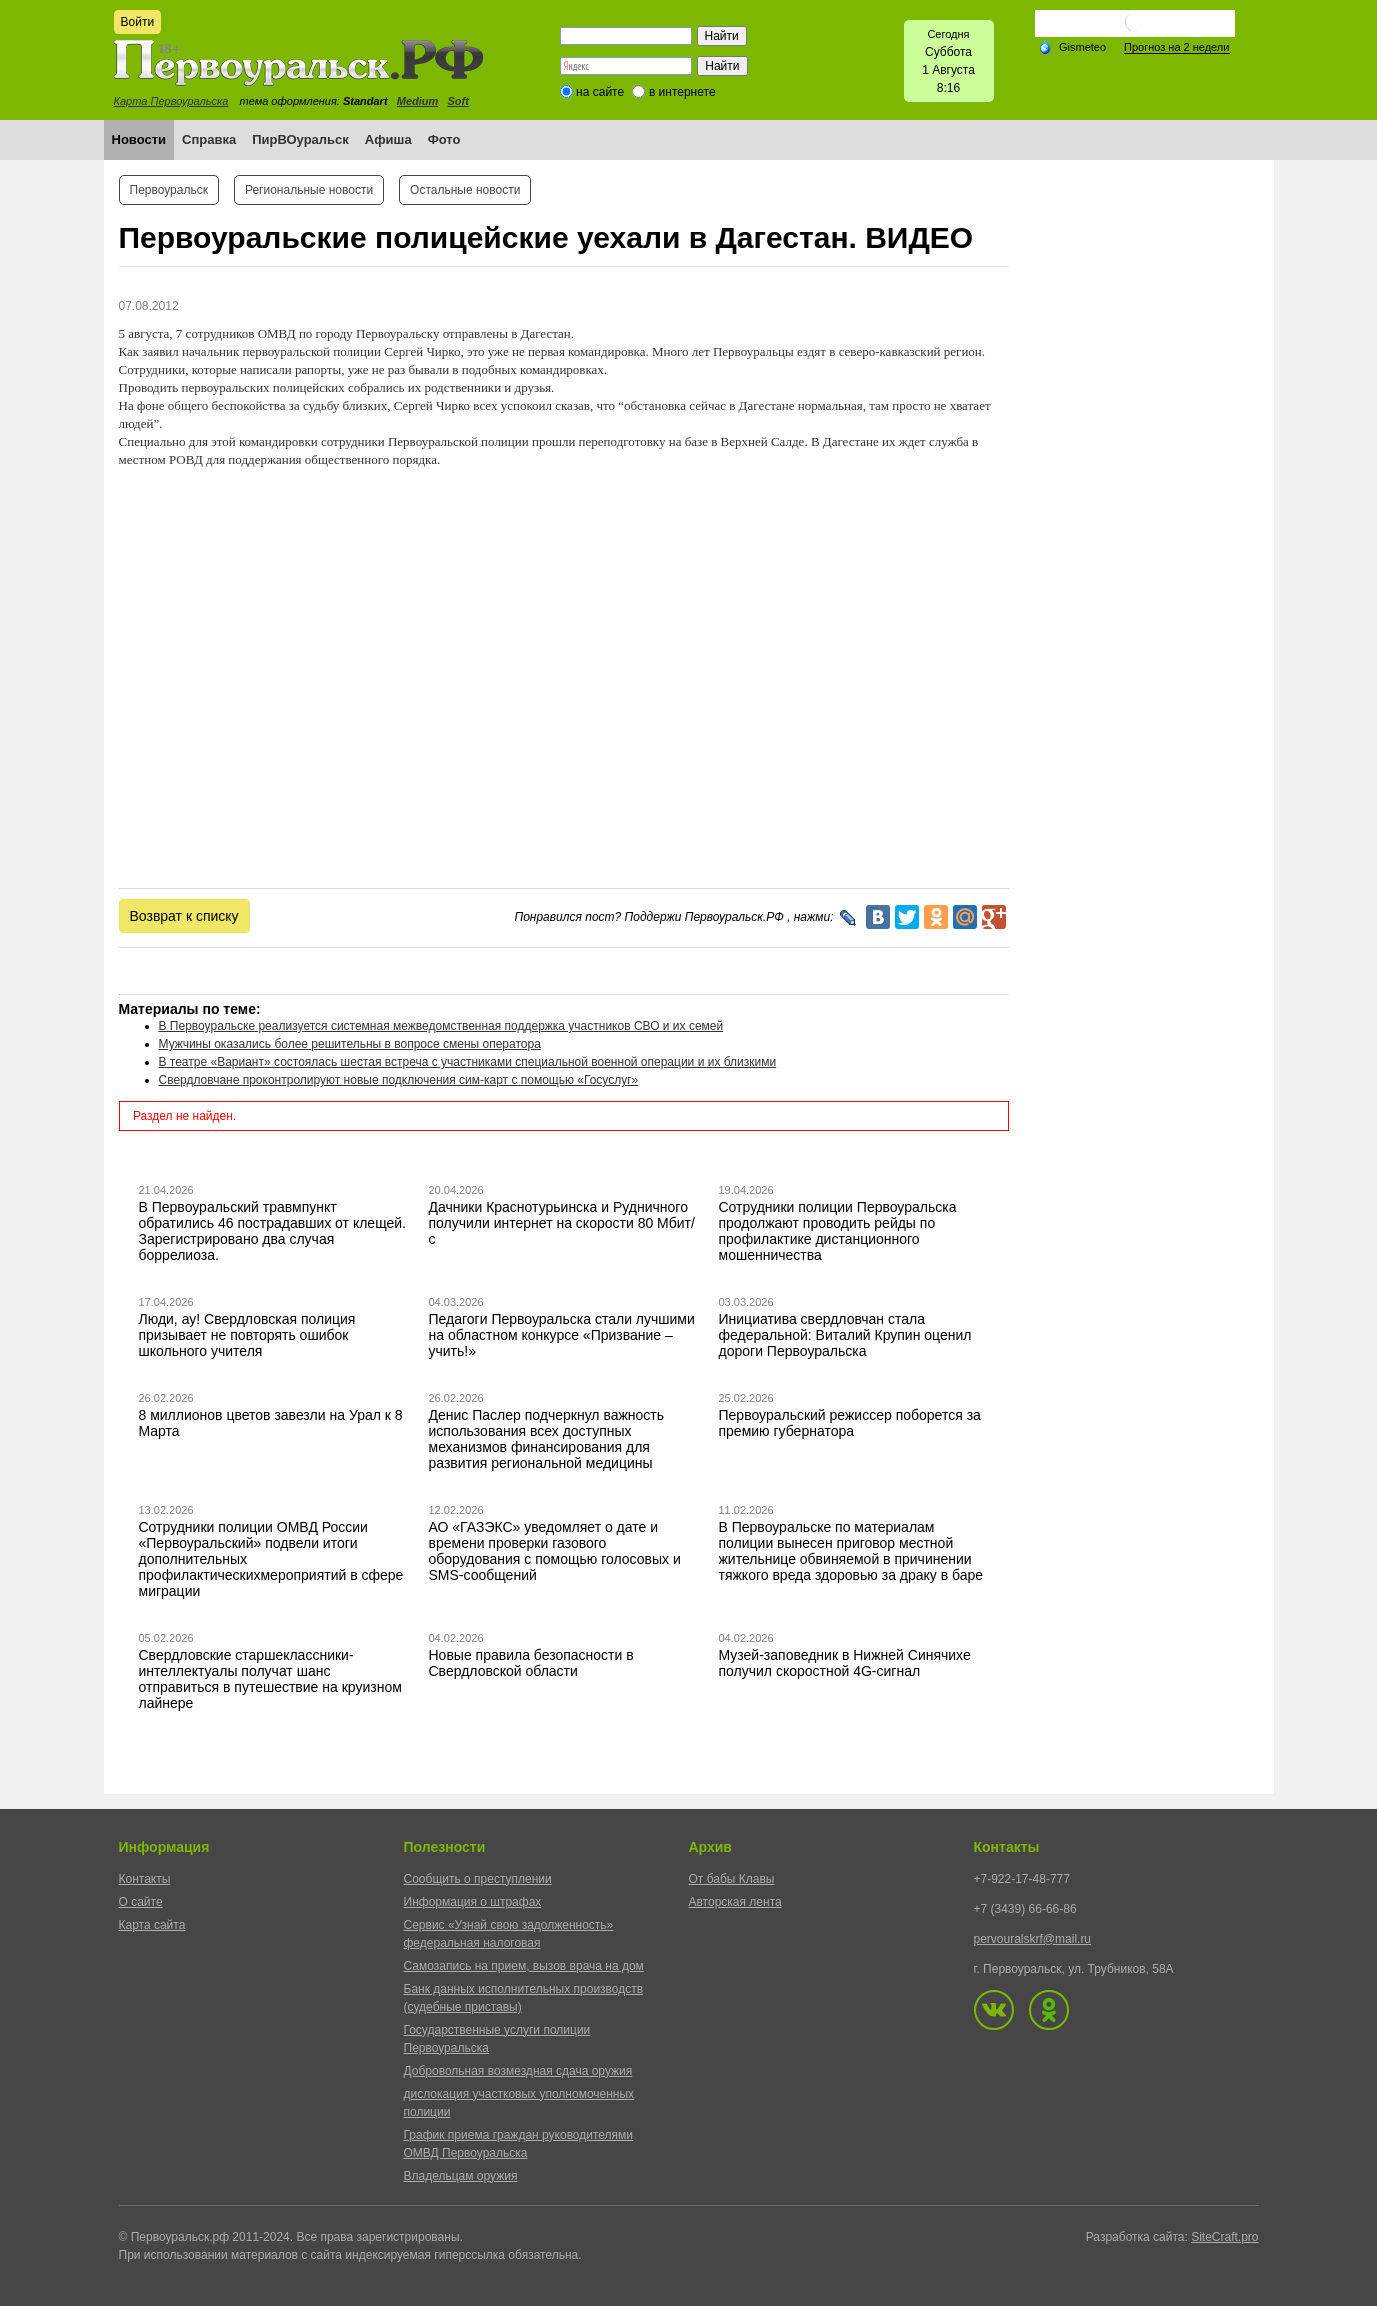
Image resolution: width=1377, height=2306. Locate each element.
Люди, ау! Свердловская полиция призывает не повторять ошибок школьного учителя (247, 1335)
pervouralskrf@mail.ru (1033, 1939)
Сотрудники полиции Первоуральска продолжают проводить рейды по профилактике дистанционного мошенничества (838, 1231)
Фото (444, 139)
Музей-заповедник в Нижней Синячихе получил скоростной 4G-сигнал (845, 1663)
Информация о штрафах (473, 1902)
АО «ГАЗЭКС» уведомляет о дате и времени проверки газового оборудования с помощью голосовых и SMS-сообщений (555, 1551)
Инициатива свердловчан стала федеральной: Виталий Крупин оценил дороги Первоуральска (845, 1335)
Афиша (388, 139)
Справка (209, 139)
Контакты (145, 1879)
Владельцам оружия (461, 2176)
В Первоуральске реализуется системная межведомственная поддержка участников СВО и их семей (441, 1026)
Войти (138, 22)
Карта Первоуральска (171, 101)
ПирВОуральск (300, 139)
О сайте (141, 1902)
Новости (139, 139)
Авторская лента (735, 1902)
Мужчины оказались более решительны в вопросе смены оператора (350, 1044)
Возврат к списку (184, 916)
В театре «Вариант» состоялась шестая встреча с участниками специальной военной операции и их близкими (468, 1062)
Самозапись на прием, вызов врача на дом (524, 1966)
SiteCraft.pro (1224, 2237)
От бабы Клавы (732, 1879)
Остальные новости (465, 190)
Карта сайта (152, 1925)
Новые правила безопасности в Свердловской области (531, 1663)
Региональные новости (309, 190)
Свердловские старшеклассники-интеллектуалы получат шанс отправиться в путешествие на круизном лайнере (270, 1679)
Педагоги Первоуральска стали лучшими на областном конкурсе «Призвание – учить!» (562, 1335)
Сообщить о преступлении (478, 1879)
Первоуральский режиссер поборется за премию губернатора (850, 1423)
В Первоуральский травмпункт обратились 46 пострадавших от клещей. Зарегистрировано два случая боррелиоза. (273, 1231)
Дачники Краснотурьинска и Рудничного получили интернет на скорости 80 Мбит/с (562, 1223)
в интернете (682, 92)
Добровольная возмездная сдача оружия (518, 2071)
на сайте (600, 92)
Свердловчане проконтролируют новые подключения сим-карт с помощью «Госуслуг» (399, 1080)
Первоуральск (169, 190)
